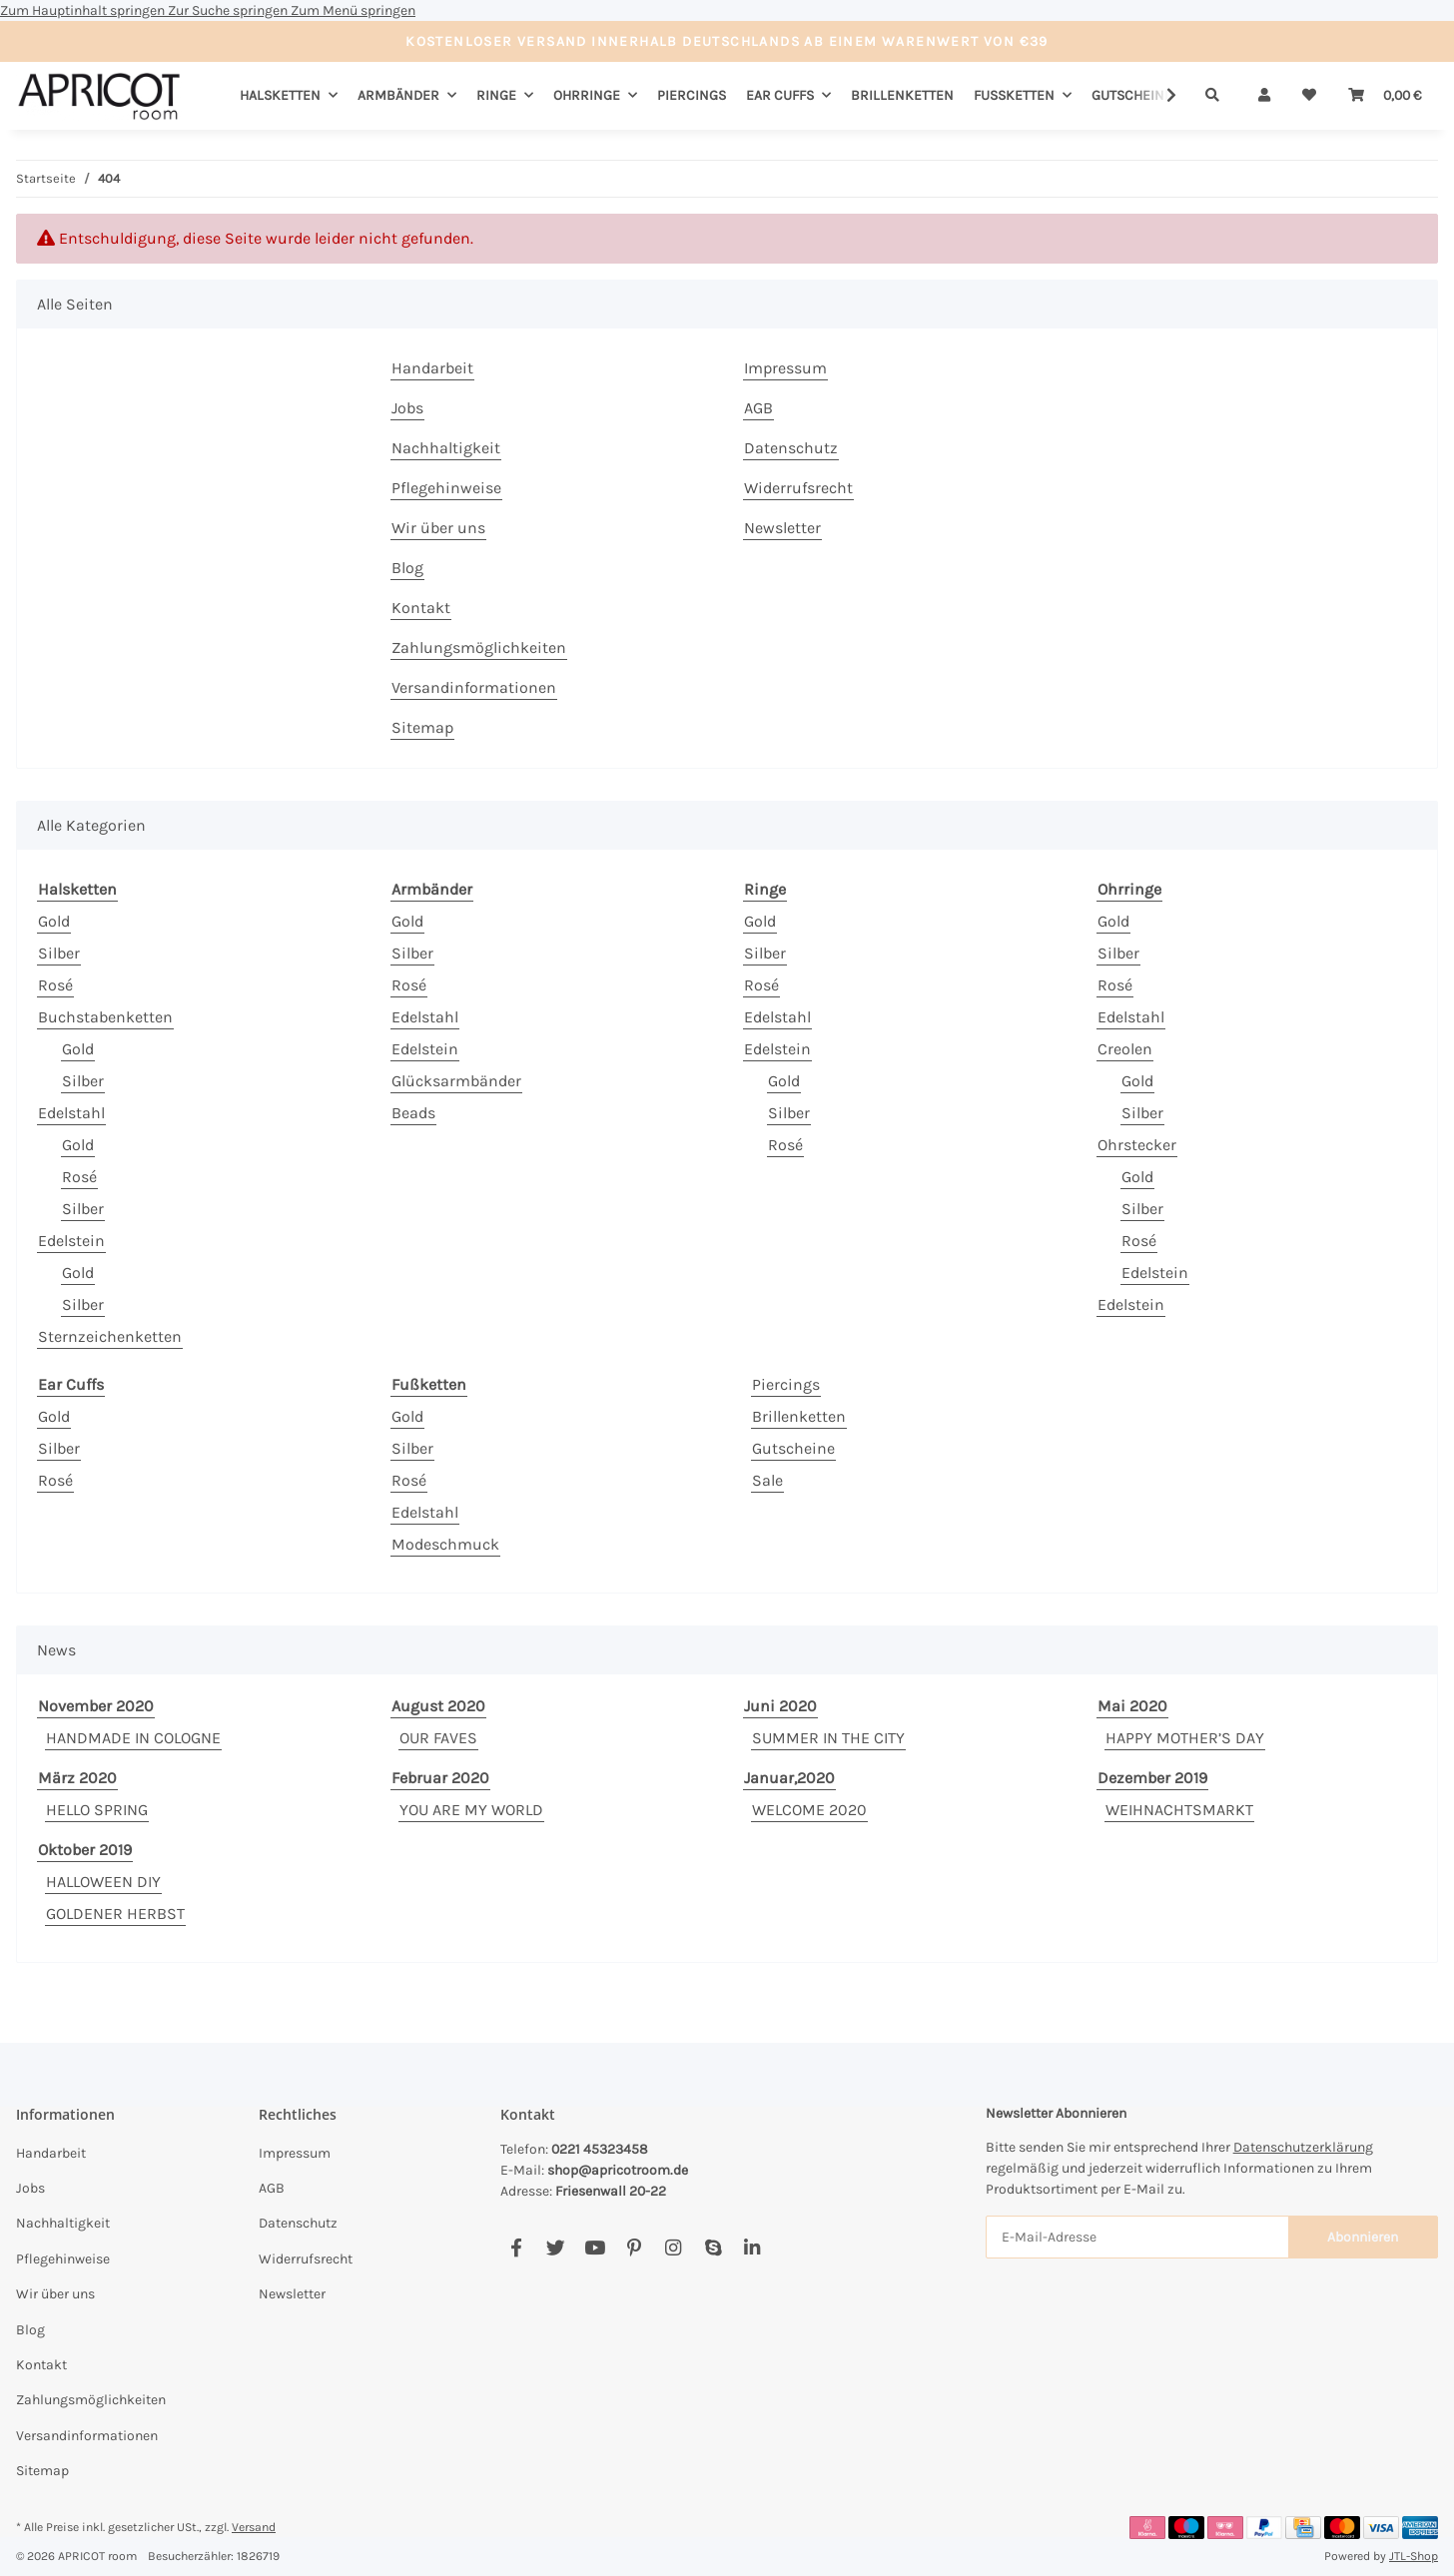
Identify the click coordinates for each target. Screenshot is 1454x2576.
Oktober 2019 (85, 1849)
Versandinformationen (473, 687)
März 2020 (77, 1777)
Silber (59, 953)
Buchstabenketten (105, 1016)
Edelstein (71, 1240)
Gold (54, 921)
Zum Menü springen (353, 10)
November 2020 (96, 1705)
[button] (1264, 95)
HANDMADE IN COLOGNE (133, 1737)
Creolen (1124, 1048)
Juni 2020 (780, 1705)
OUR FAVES (438, 1737)
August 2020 (438, 1705)
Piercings (786, 1384)
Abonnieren (1362, 2237)
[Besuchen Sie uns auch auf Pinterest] (633, 2248)
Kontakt (420, 607)
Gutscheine (793, 1448)
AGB (758, 407)
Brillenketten (799, 1416)
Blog (407, 567)
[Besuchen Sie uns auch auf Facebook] (515, 2248)
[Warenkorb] (1385, 95)
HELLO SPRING (97, 1809)
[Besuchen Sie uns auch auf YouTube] (594, 2248)
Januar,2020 (789, 1777)
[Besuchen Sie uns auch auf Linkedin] (751, 2248)
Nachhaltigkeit (445, 447)
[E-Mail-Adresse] (1137, 2237)
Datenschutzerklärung (1303, 2147)
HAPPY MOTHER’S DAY (1184, 1737)
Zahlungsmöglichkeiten (478, 647)
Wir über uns (438, 527)
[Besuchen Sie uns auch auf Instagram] (673, 2248)
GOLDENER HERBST (115, 1913)
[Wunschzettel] (1309, 95)
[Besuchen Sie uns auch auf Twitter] (555, 2248)
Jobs (407, 407)
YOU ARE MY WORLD (471, 1809)
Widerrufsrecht (798, 487)
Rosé (55, 984)
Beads (413, 1112)
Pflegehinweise (446, 487)
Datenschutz (791, 447)
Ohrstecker (1136, 1144)
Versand (254, 2527)
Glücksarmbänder (456, 1080)
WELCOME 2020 (809, 1809)
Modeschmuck (445, 1544)
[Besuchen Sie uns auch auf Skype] (712, 2248)
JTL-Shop (1413, 2556)
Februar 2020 (440, 1777)
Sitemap (422, 727)
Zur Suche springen (229, 10)
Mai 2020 (1132, 1705)
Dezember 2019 (1152, 1777)
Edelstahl (71, 1112)
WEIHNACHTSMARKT (1179, 1809)
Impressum (785, 367)
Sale (767, 1480)
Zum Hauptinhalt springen (84, 10)
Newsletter (782, 527)
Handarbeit (432, 367)
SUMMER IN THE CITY (828, 1737)
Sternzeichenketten (110, 1336)
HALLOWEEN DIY (103, 1881)
